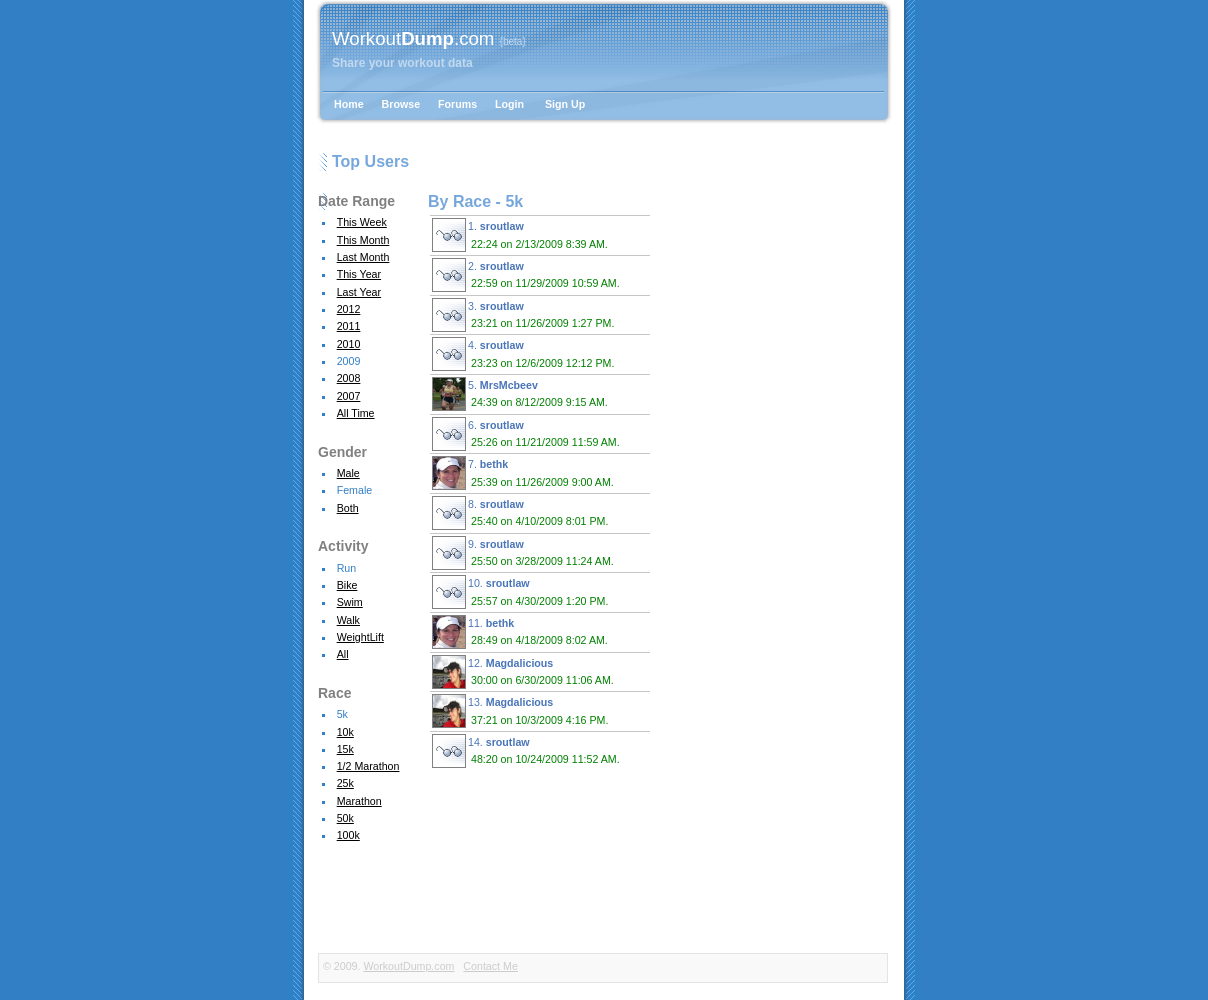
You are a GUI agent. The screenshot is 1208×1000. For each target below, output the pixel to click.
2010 (349, 344)
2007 (349, 396)
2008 (349, 378)
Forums (457, 104)
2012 (349, 309)
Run (347, 568)
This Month (363, 240)
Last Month (363, 257)
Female (355, 490)
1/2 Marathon (368, 766)
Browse (401, 104)
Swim (350, 602)
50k (345, 818)
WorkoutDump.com (408, 966)
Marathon (359, 801)
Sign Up (565, 104)
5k (342, 714)
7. (526, 473)
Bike (347, 585)
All (343, 654)
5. (523, 394)
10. (523, 592)
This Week (362, 222)
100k (348, 835)
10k (345, 732)
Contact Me (490, 966)
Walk (348, 620)
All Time (356, 413)
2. (529, 275)
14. (529, 751)
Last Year (359, 292)
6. (529, 434)
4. (526, 354)
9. (526, 553)
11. (523, 632)
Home (349, 104)
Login (509, 104)
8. (523, 513)
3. (526, 315)
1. (523, 235)
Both (348, 508)
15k (345, 749)
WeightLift (360, 637)
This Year (359, 274)
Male (348, 473)
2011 (349, 326)
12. (526, 672)
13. (523, 711)
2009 (349, 361)
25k (345, 783)
